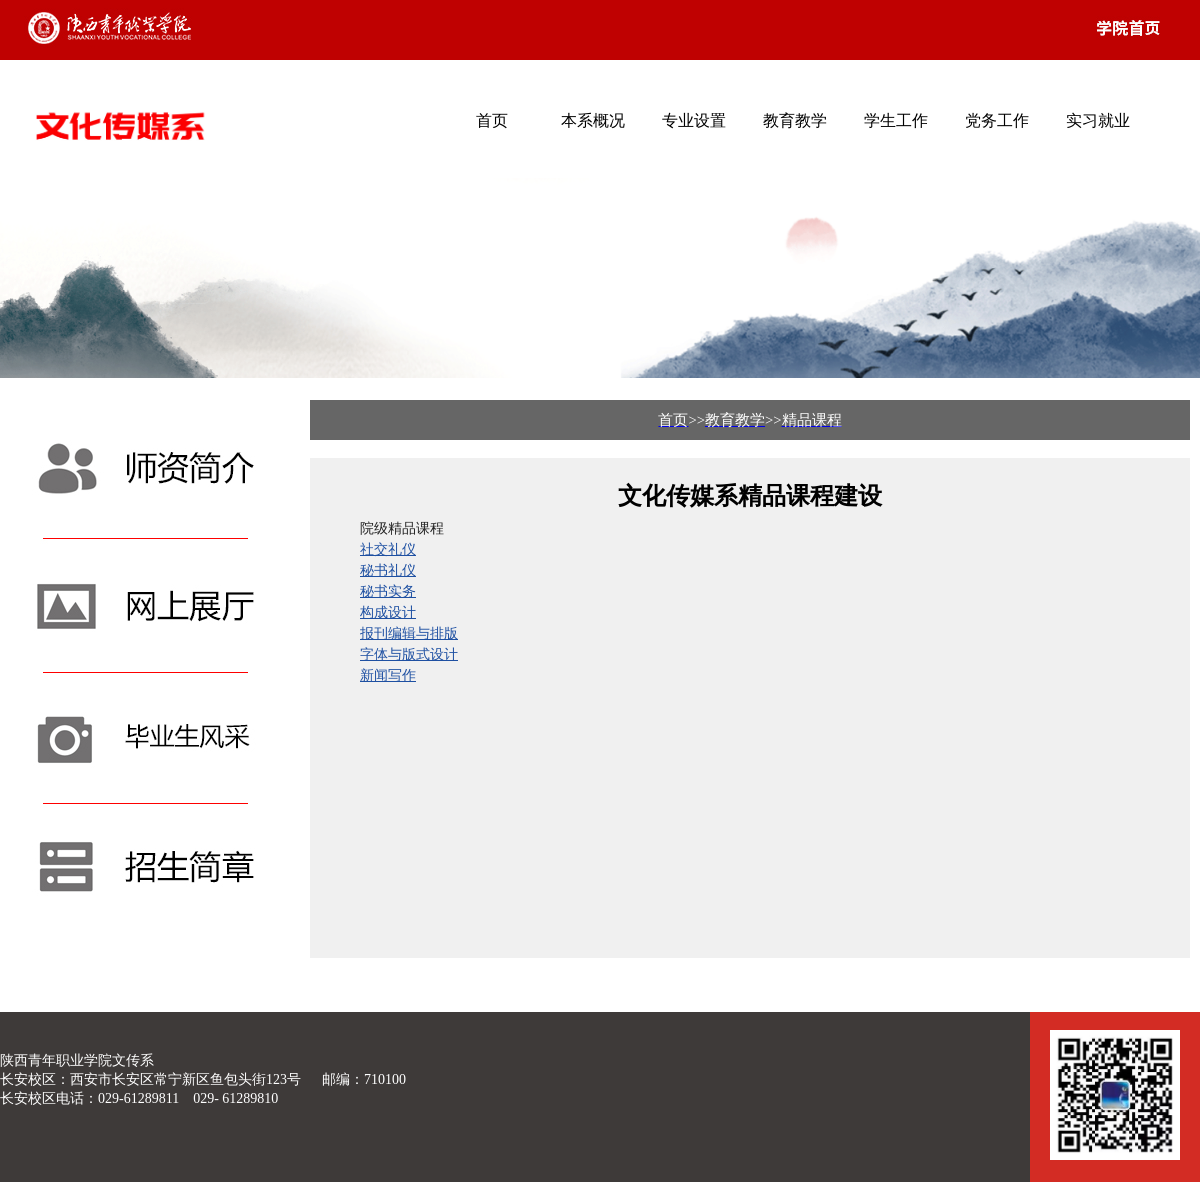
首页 (492, 120)
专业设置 (694, 120)
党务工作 (997, 120)
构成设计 (388, 612)
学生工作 (896, 120)
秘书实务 (388, 591)
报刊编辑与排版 (409, 633)
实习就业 (1098, 120)
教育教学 (795, 120)
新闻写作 (388, 675)
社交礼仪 (388, 549)
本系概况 (593, 120)
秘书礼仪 (388, 570)
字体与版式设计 (409, 654)
